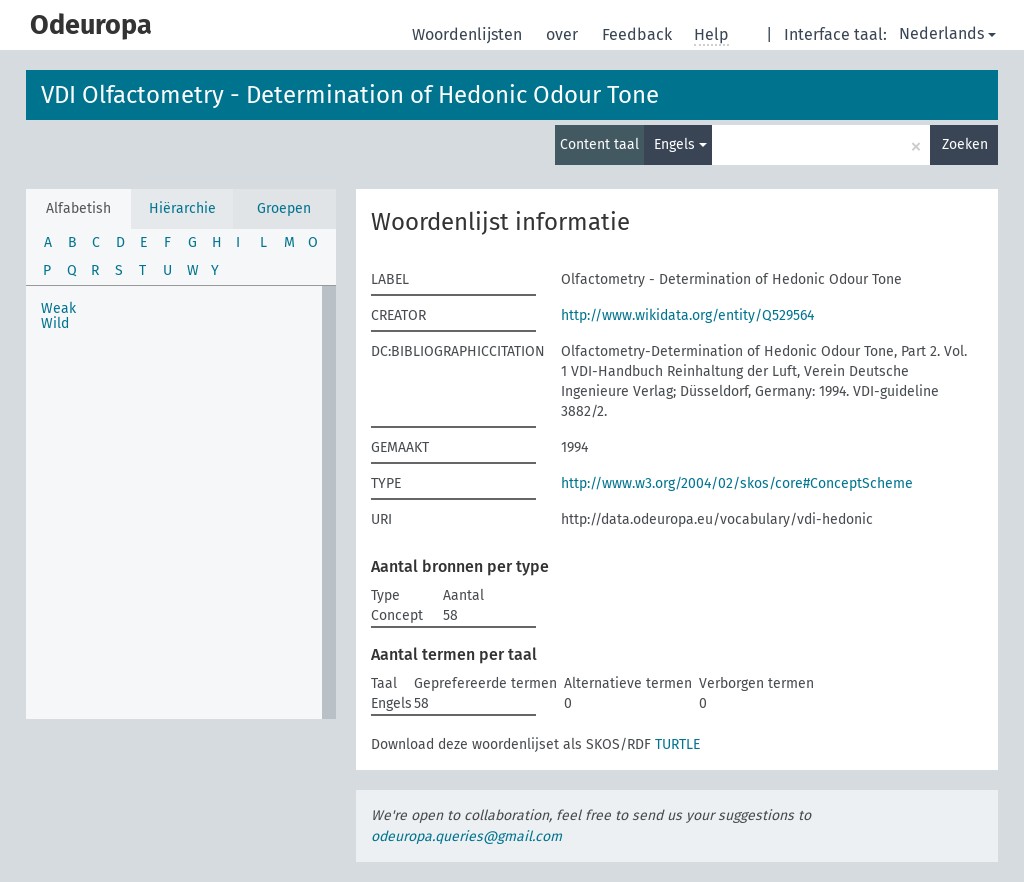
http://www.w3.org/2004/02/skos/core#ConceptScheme (737, 483)
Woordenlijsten (469, 34)
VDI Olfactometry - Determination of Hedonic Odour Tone (350, 95)
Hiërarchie (182, 208)
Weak (58, 308)
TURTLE (677, 744)
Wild (55, 323)
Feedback (639, 34)
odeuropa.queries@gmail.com (466, 836)
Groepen (284, 208)
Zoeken (965, 144)
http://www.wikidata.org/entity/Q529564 (687, 315)
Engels (680, 144)
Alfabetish (78, 208)
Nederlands (947, 33)
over (564, 34)
